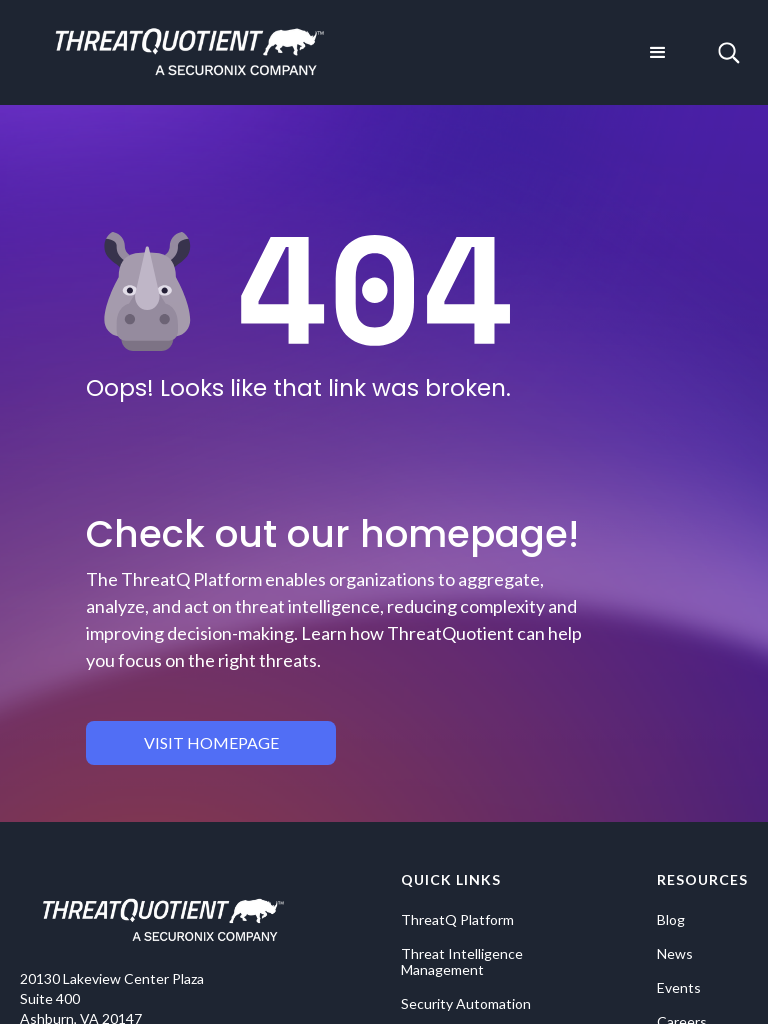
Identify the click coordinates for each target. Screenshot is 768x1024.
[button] (658, 53)
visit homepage (211, 742)
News (675, 954)
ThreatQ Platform (457, 920)
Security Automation (466, 1004)
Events (679, 988)
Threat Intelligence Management (462, 962)
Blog (671, 920)
